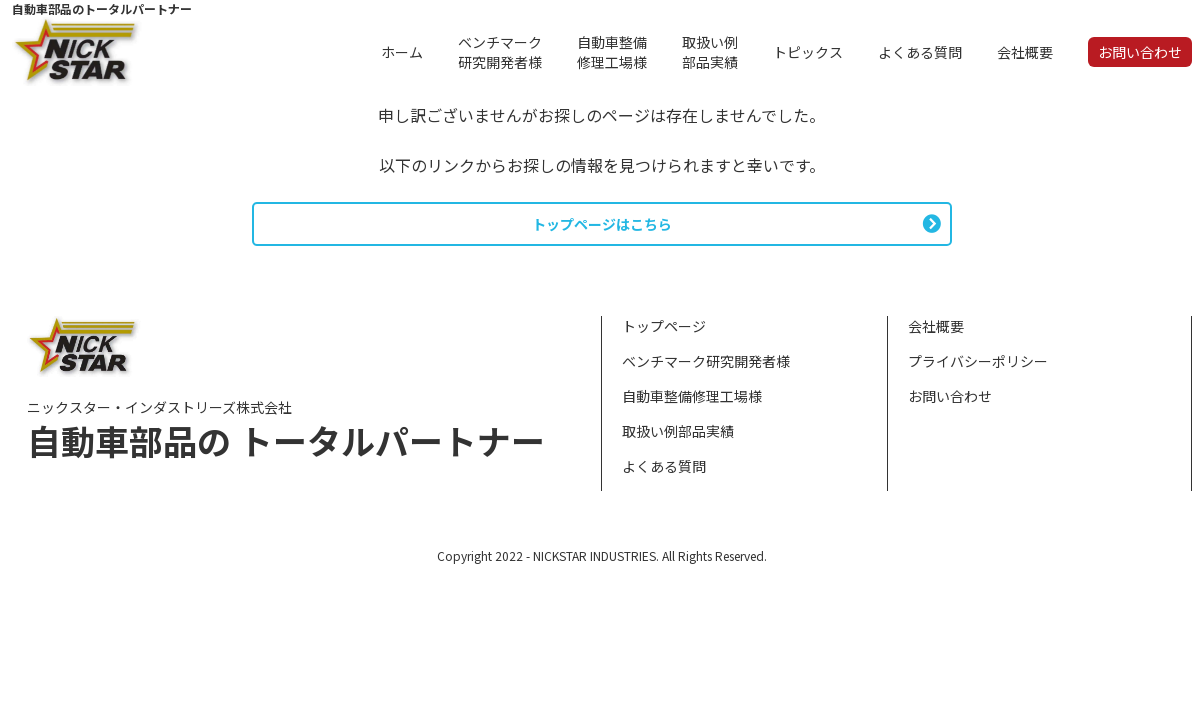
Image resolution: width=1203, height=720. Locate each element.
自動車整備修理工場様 (692, 396)
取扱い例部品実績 (678, 431)
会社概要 (936, 326)
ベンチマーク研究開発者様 (706, 361)
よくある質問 (664, 466)
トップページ (664, 326)
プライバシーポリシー (978, 361)
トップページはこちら (602, 224)
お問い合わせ (950, 396)
